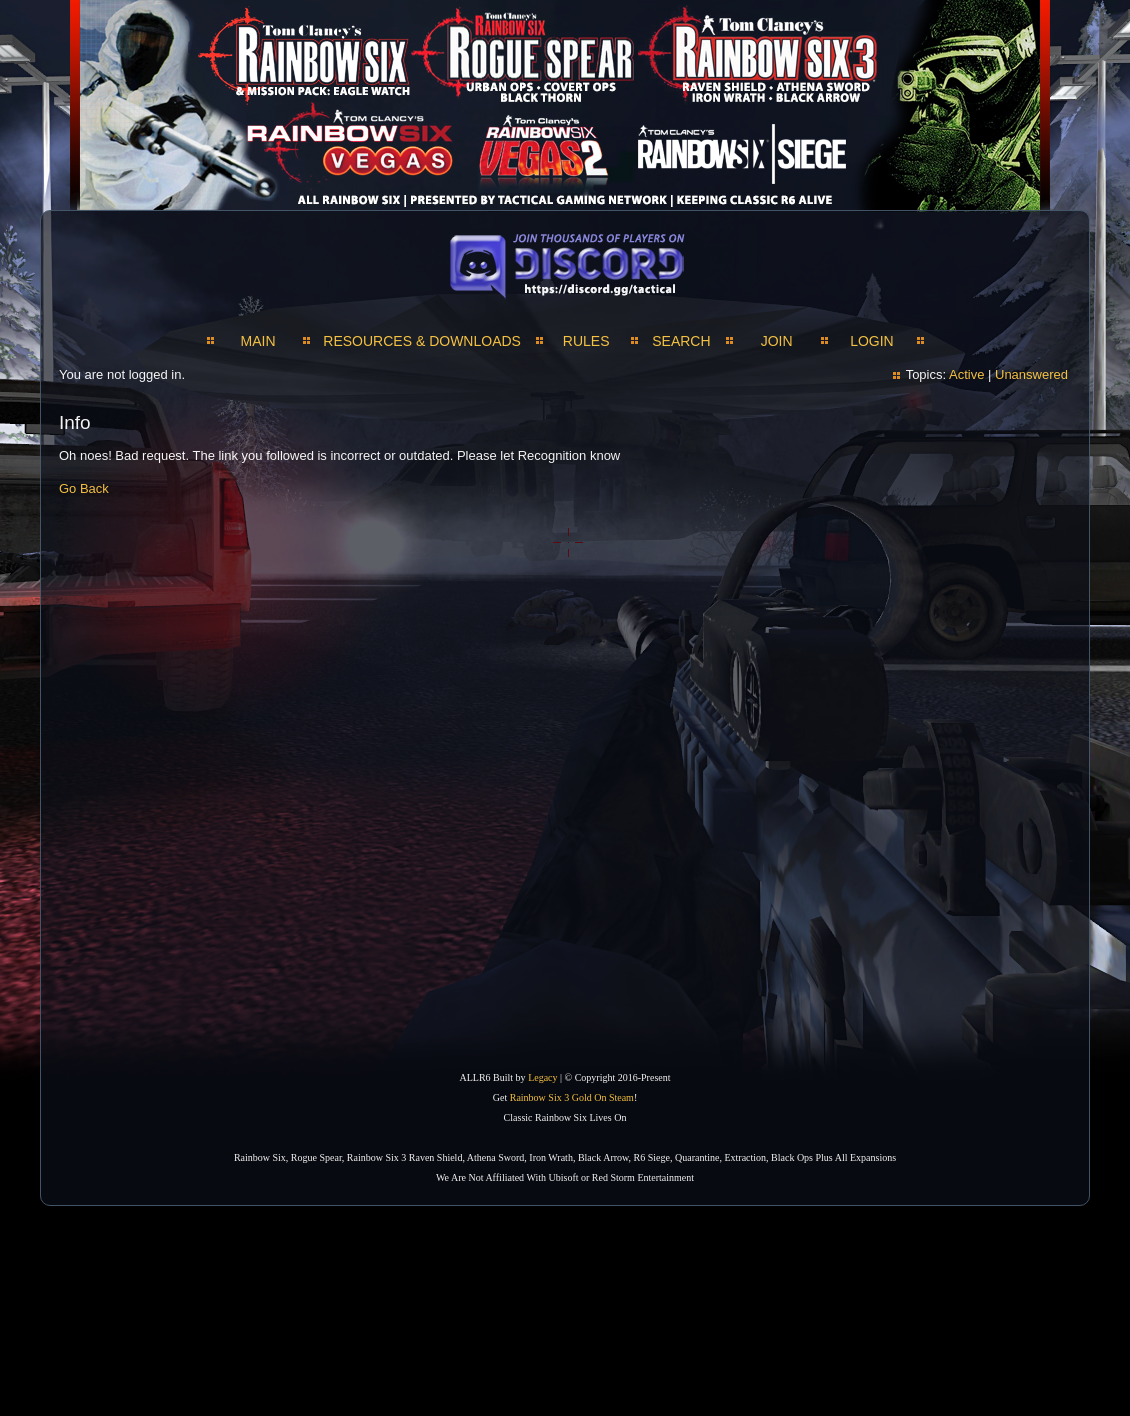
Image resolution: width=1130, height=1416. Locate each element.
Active (966, 374)
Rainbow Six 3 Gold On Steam (572, 1097)
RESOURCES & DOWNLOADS (422, 341)
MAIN (258, 341)
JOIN (777, 341)
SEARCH (681, 341)
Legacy (542, 1077)
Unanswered (1031, 374)
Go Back (84, 488)
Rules (586, 341)
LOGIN (872, 341)
